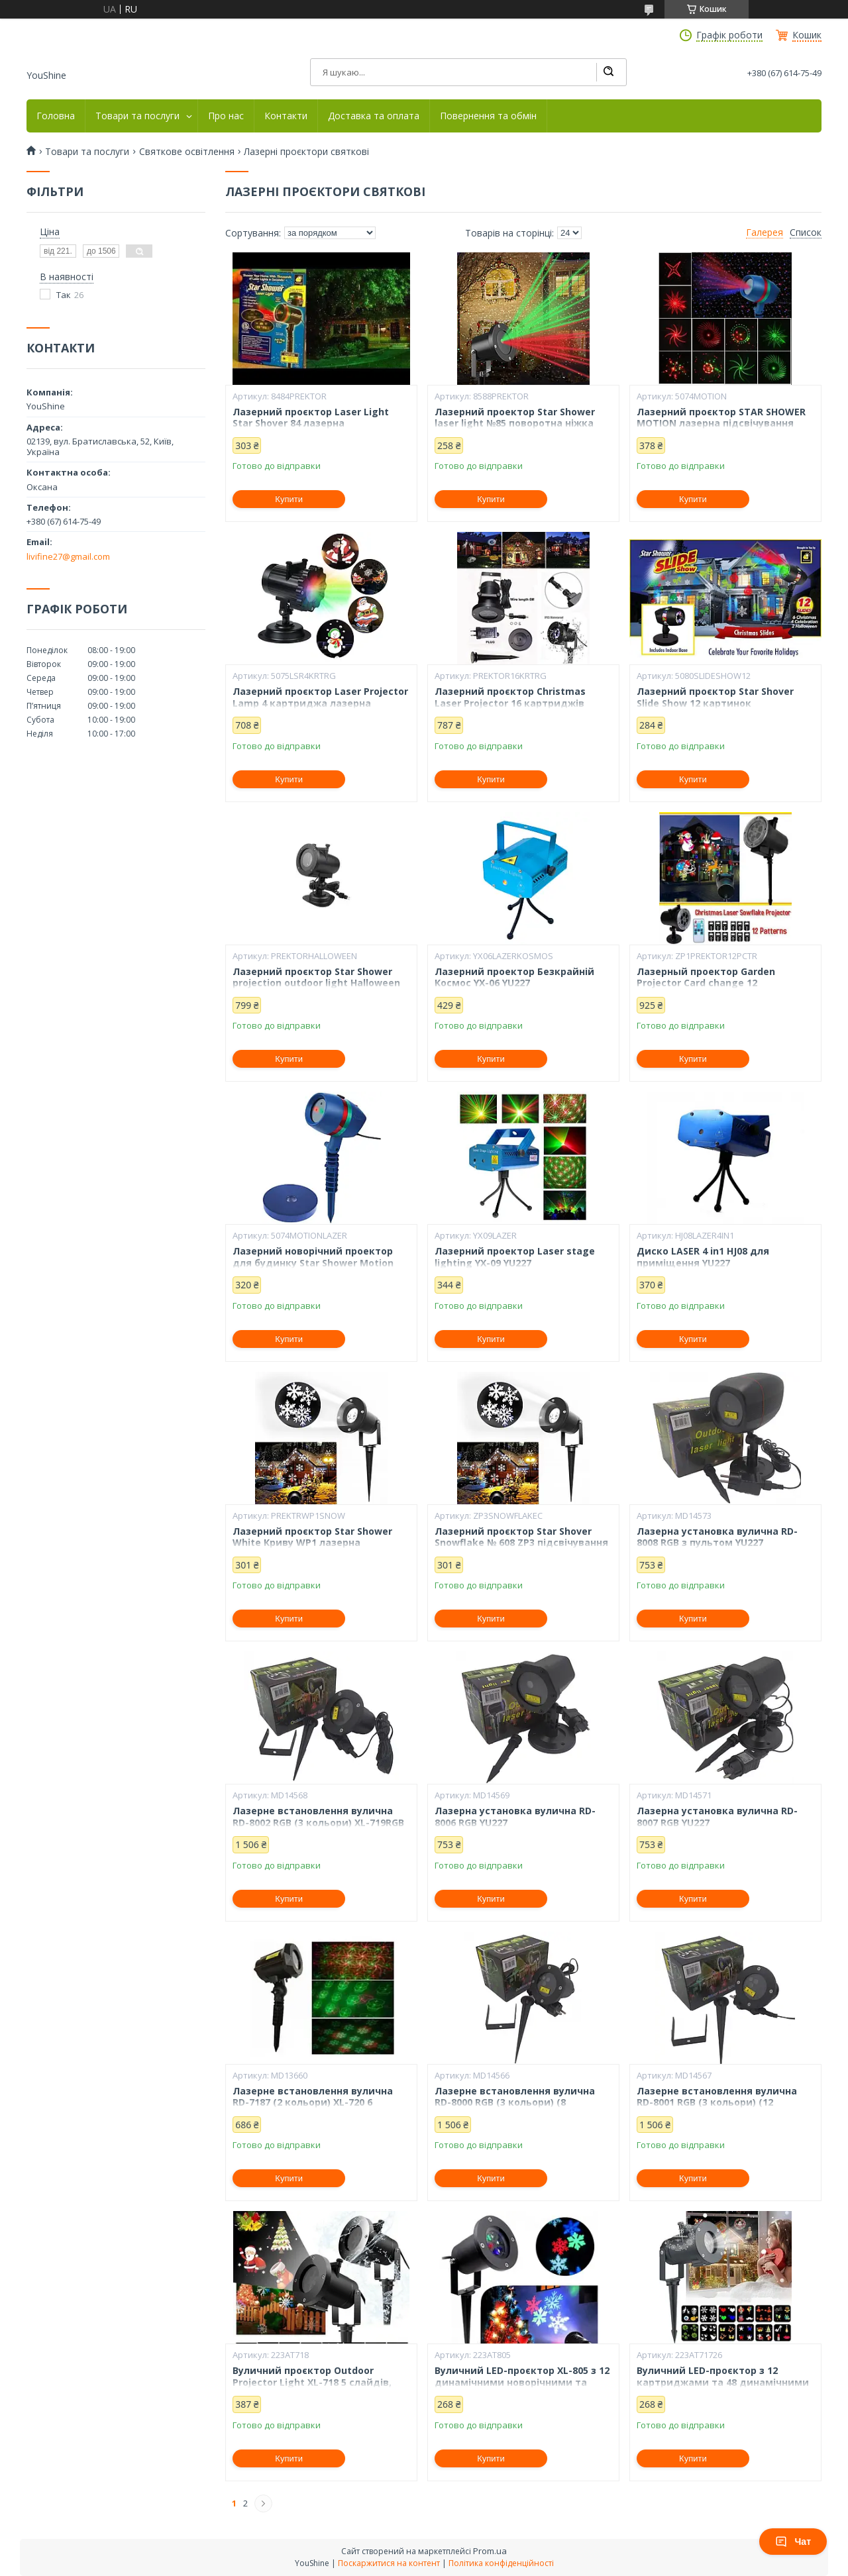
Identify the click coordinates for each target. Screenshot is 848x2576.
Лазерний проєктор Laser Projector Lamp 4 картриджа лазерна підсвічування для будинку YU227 (320, 703)
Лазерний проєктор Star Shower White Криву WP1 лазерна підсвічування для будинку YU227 (317, 1543)
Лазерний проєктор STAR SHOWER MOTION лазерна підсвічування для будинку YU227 (721, 423)
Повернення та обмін (488, 116)
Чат (793, 2542)
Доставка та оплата (373, 116)
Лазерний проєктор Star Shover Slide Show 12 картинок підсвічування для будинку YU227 (721, 703)
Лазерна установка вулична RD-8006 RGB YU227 (515, 1816)
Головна (55, 116)
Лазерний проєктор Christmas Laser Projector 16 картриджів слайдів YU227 (510, 703)
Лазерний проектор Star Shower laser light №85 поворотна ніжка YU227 (515, 423)
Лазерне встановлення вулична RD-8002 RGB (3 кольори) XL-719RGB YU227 (318, 1822)
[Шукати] (608, 72)
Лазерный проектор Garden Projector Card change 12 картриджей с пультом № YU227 (717, 983)
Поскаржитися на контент (389, 2563)
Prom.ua (490, 2551)
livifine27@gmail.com (68, 556)
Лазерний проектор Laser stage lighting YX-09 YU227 (515, 1256)
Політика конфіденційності (501, 2563)
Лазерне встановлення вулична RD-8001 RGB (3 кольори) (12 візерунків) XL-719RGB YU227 (717, 2102)
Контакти (285, 116)
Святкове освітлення (187, 152)
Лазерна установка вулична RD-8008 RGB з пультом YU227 (717, 1537)
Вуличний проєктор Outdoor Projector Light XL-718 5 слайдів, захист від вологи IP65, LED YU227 (315, 2382)
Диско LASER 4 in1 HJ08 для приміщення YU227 (703, 1256)
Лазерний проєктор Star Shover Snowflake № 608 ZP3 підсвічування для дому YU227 (521, 1543)
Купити (289, 499)
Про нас (226, 116)
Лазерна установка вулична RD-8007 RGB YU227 (717, 1816)
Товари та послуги (137, 116)
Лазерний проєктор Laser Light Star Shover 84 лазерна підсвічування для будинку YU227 (317, 423)
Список (806, 232)
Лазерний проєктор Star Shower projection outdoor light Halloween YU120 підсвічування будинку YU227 (321, 983)
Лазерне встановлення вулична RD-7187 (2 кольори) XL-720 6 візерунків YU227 (313, 2102)
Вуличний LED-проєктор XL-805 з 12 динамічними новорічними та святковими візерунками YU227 (522, 2382)
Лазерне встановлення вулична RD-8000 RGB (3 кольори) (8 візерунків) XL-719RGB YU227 (515, 2102)
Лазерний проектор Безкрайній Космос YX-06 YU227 (514, 977)
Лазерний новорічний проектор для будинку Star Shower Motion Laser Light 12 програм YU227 (313, 1262)
